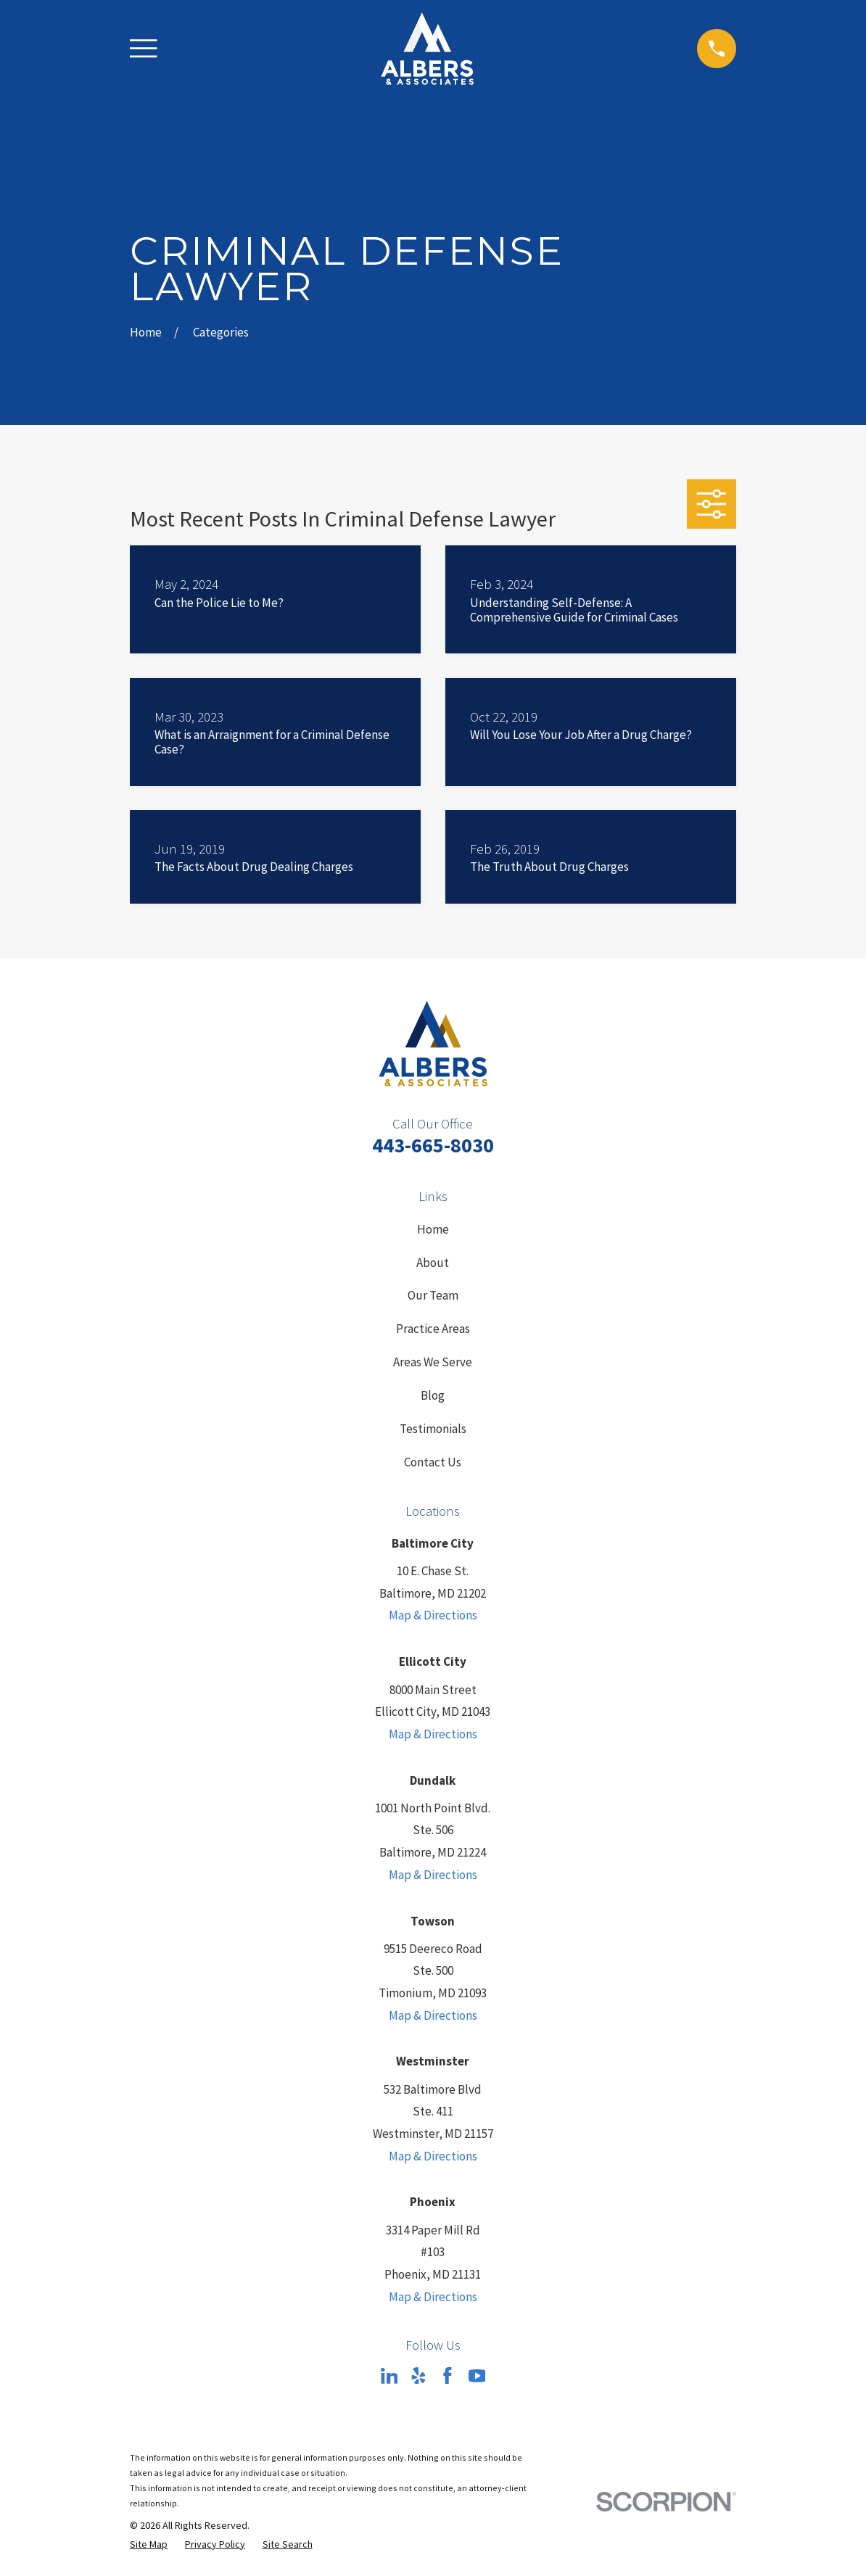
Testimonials (433, 1429)
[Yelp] (418, 2376)
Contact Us (432, 1462)
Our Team (433, 1295)
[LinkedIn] (389, 2376)
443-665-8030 (433, 1145)
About (432, 1263)
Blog (433, 1395)
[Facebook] (447, 2376)
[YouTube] (477, 2376)
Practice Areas (433, 1329)
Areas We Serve (432, 1362)
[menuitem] (149, 2544)
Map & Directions (433, 1615)
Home (433, 1229)
